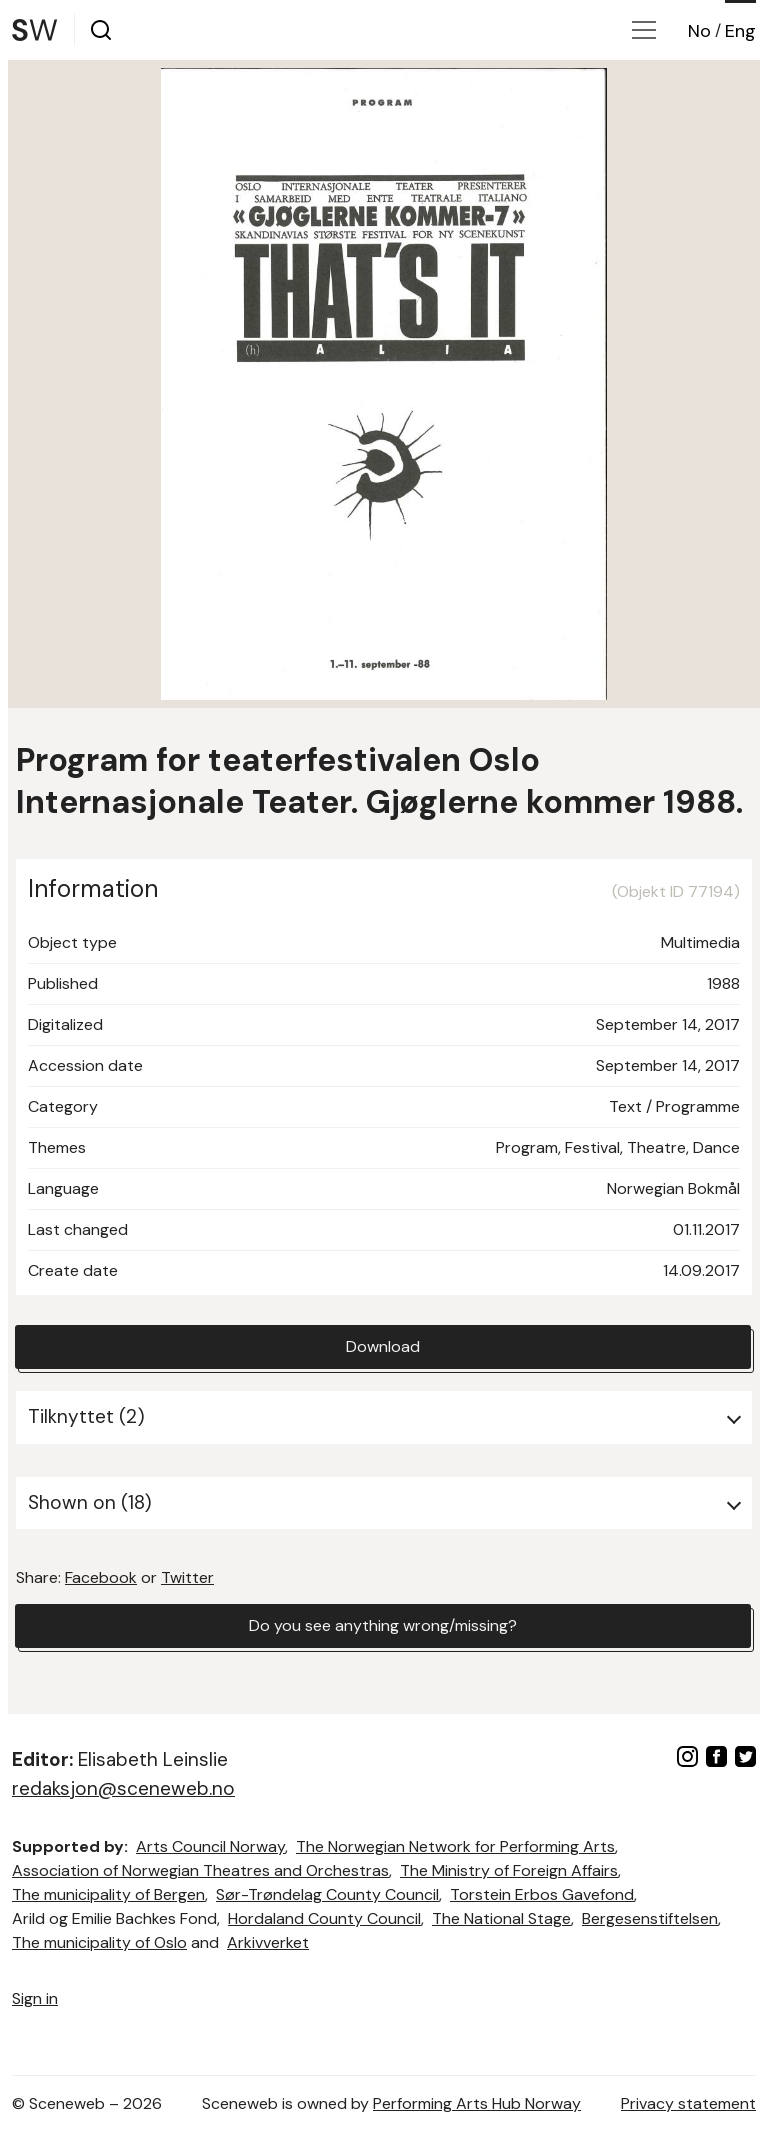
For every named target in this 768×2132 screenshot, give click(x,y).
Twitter (187, 1577)
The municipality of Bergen (108, 1894)
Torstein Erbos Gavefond (542, 1894)
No (699, 31)
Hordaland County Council (324, 1918)
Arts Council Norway (210, 1846)
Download (383, 1346)
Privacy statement (688, 2103)
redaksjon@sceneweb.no (123, 1788)
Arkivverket (268, 1942)
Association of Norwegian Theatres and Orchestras (200, 1870)
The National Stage (501, 1918)
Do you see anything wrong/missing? (383, 1625)
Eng (740, 31)
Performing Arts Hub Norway (477, 2103)
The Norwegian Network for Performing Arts (455, 1846)
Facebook (101, 1577)
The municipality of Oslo (99, 1942)
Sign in (35, 1998)
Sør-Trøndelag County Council (327, 1894)
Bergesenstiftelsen (650, 1918)
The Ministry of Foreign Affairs (509, 1870)
